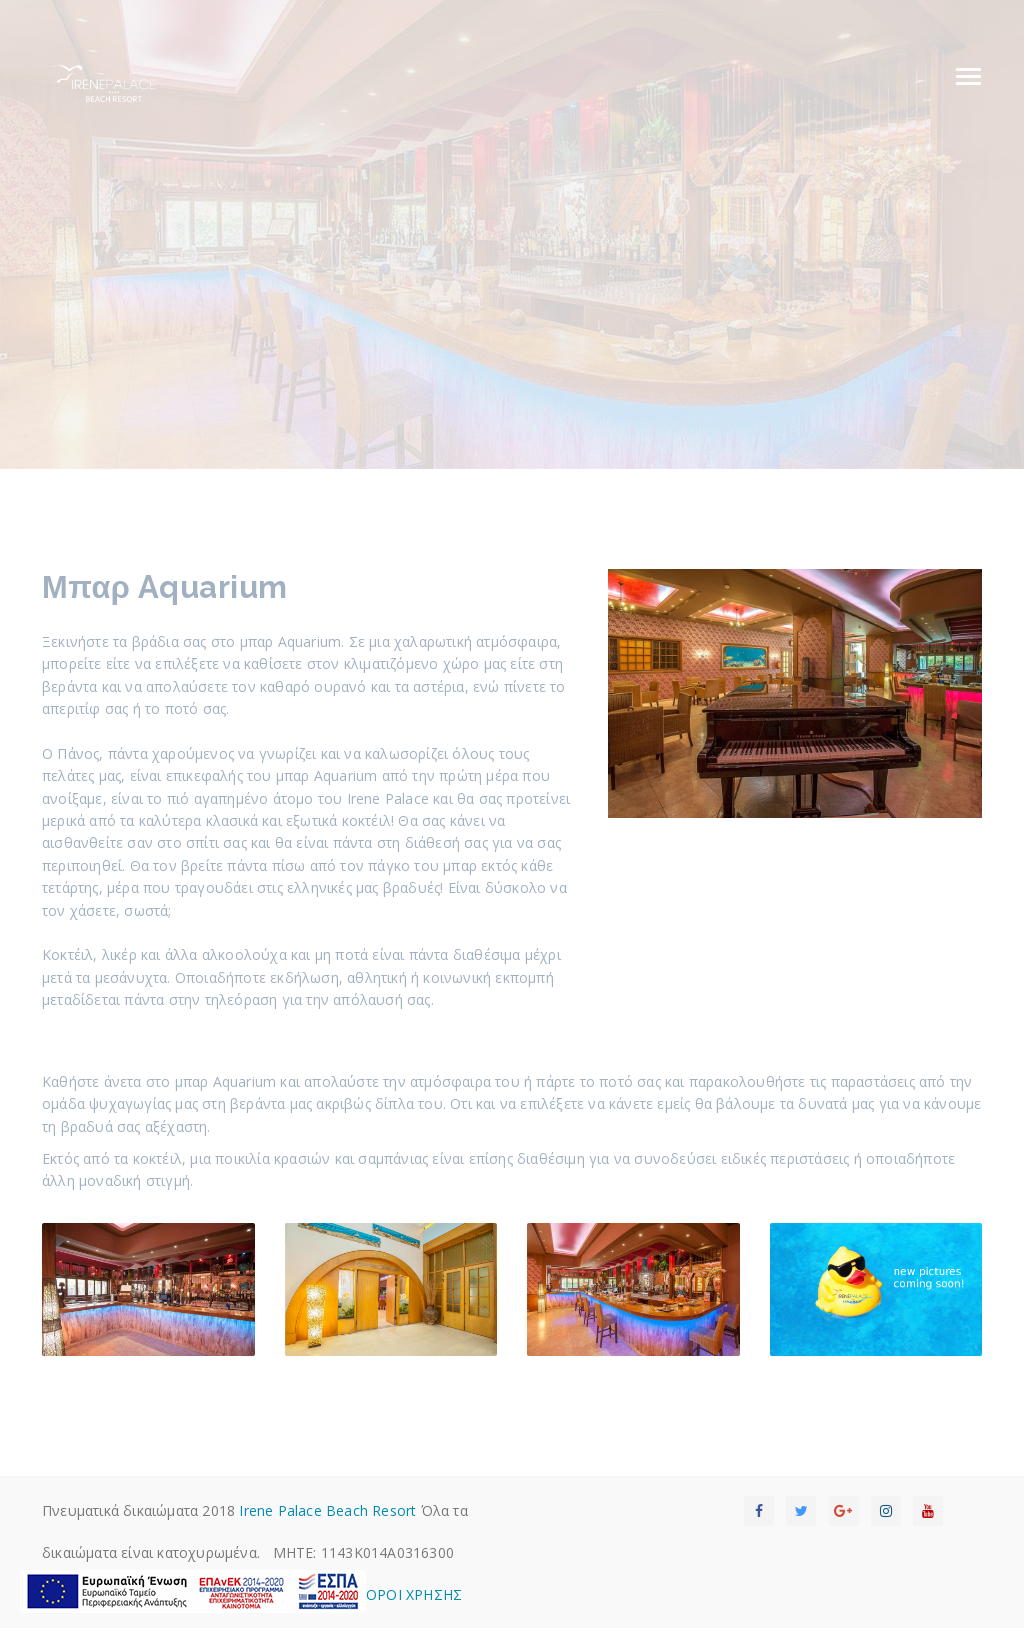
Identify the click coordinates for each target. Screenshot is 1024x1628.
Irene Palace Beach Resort (327, 1510)
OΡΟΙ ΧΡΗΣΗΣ (414, 1594)
